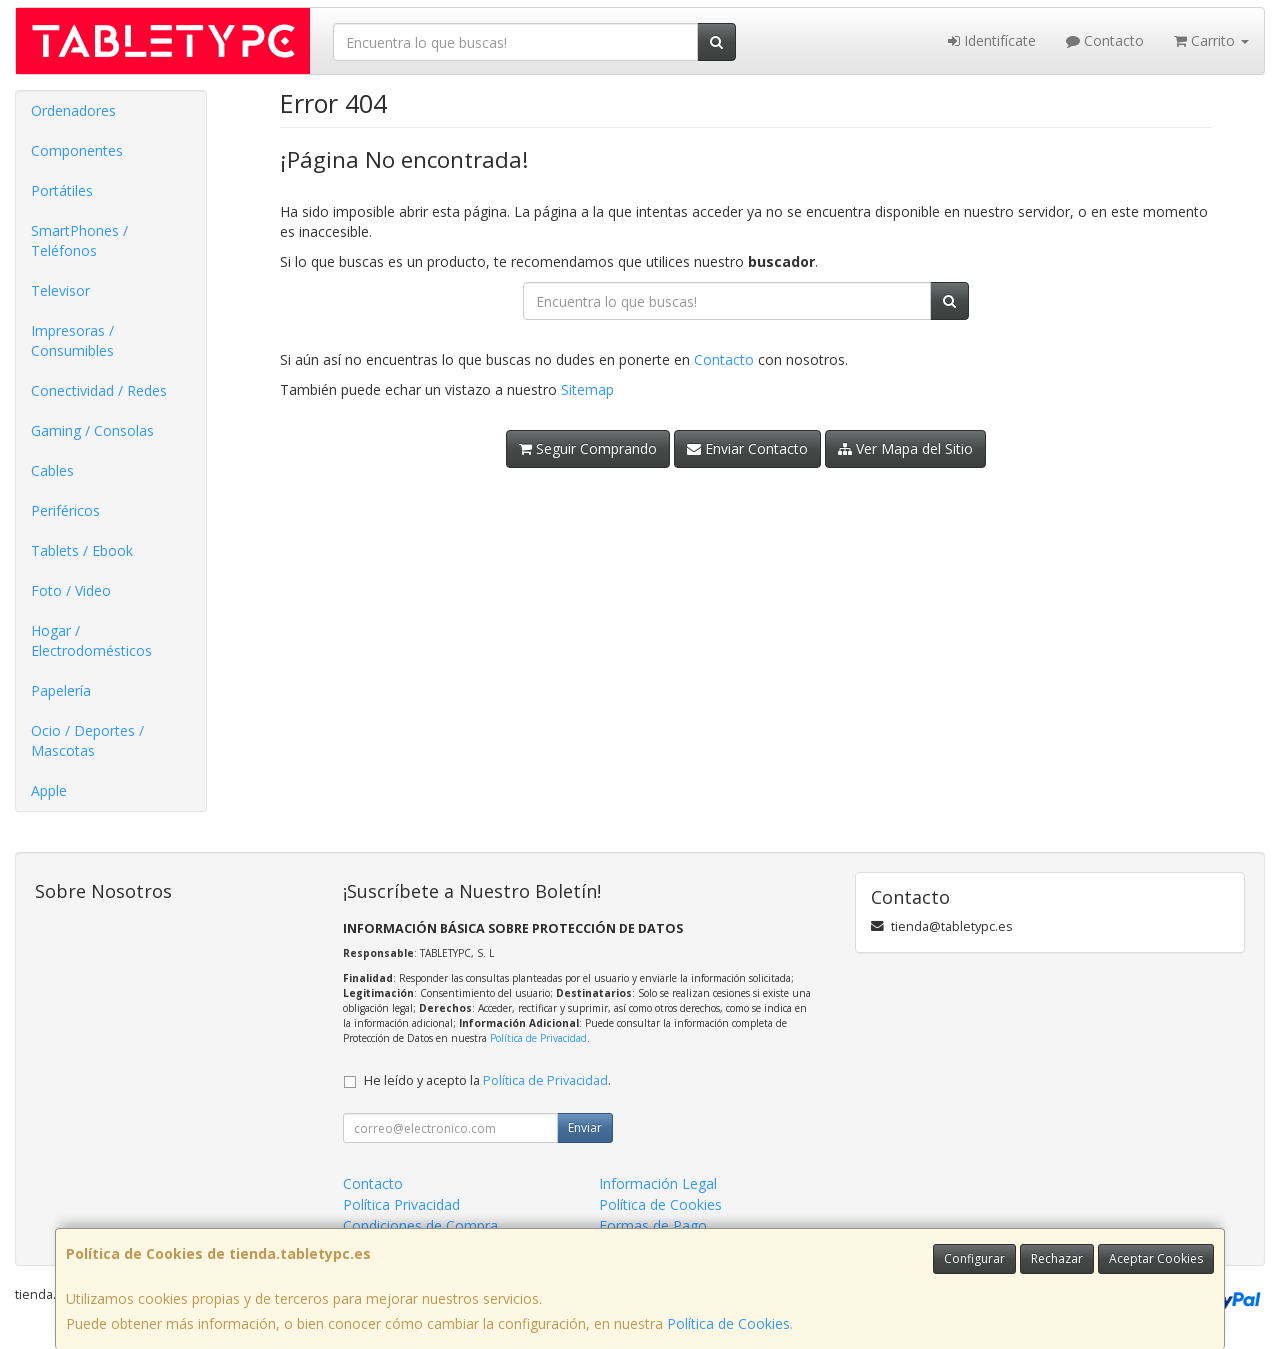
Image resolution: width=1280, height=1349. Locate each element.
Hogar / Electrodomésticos (91, 640)
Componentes (77, 150)
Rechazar (1057, 1258)
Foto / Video (71, 590)
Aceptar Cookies (1156, 1258)
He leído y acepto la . (487, 1080)
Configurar (974, 1258)
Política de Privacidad (538, 1038)
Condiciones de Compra (420, 1225)
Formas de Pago (653, 1225)
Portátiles (62, 190)
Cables (52, 470)
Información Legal (658, 1183)
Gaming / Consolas (92, 430)
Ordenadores (73, 110)
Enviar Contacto (747, 448)
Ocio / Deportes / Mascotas (87, 740)
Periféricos (65, 510)
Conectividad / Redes (99, 390)
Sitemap (587, 389)
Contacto (1105, 40)
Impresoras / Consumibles (72, 340)
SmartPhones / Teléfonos (79, 240)
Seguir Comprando (588, 448)
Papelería (61, 690)
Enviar (585, 1127)
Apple (49, 790)
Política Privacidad (401, 1204)
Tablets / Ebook (82, 550)
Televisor (60, 290)
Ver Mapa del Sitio (905, 448)
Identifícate (992, 40)
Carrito (1211, 40)
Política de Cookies (728, 1323)
